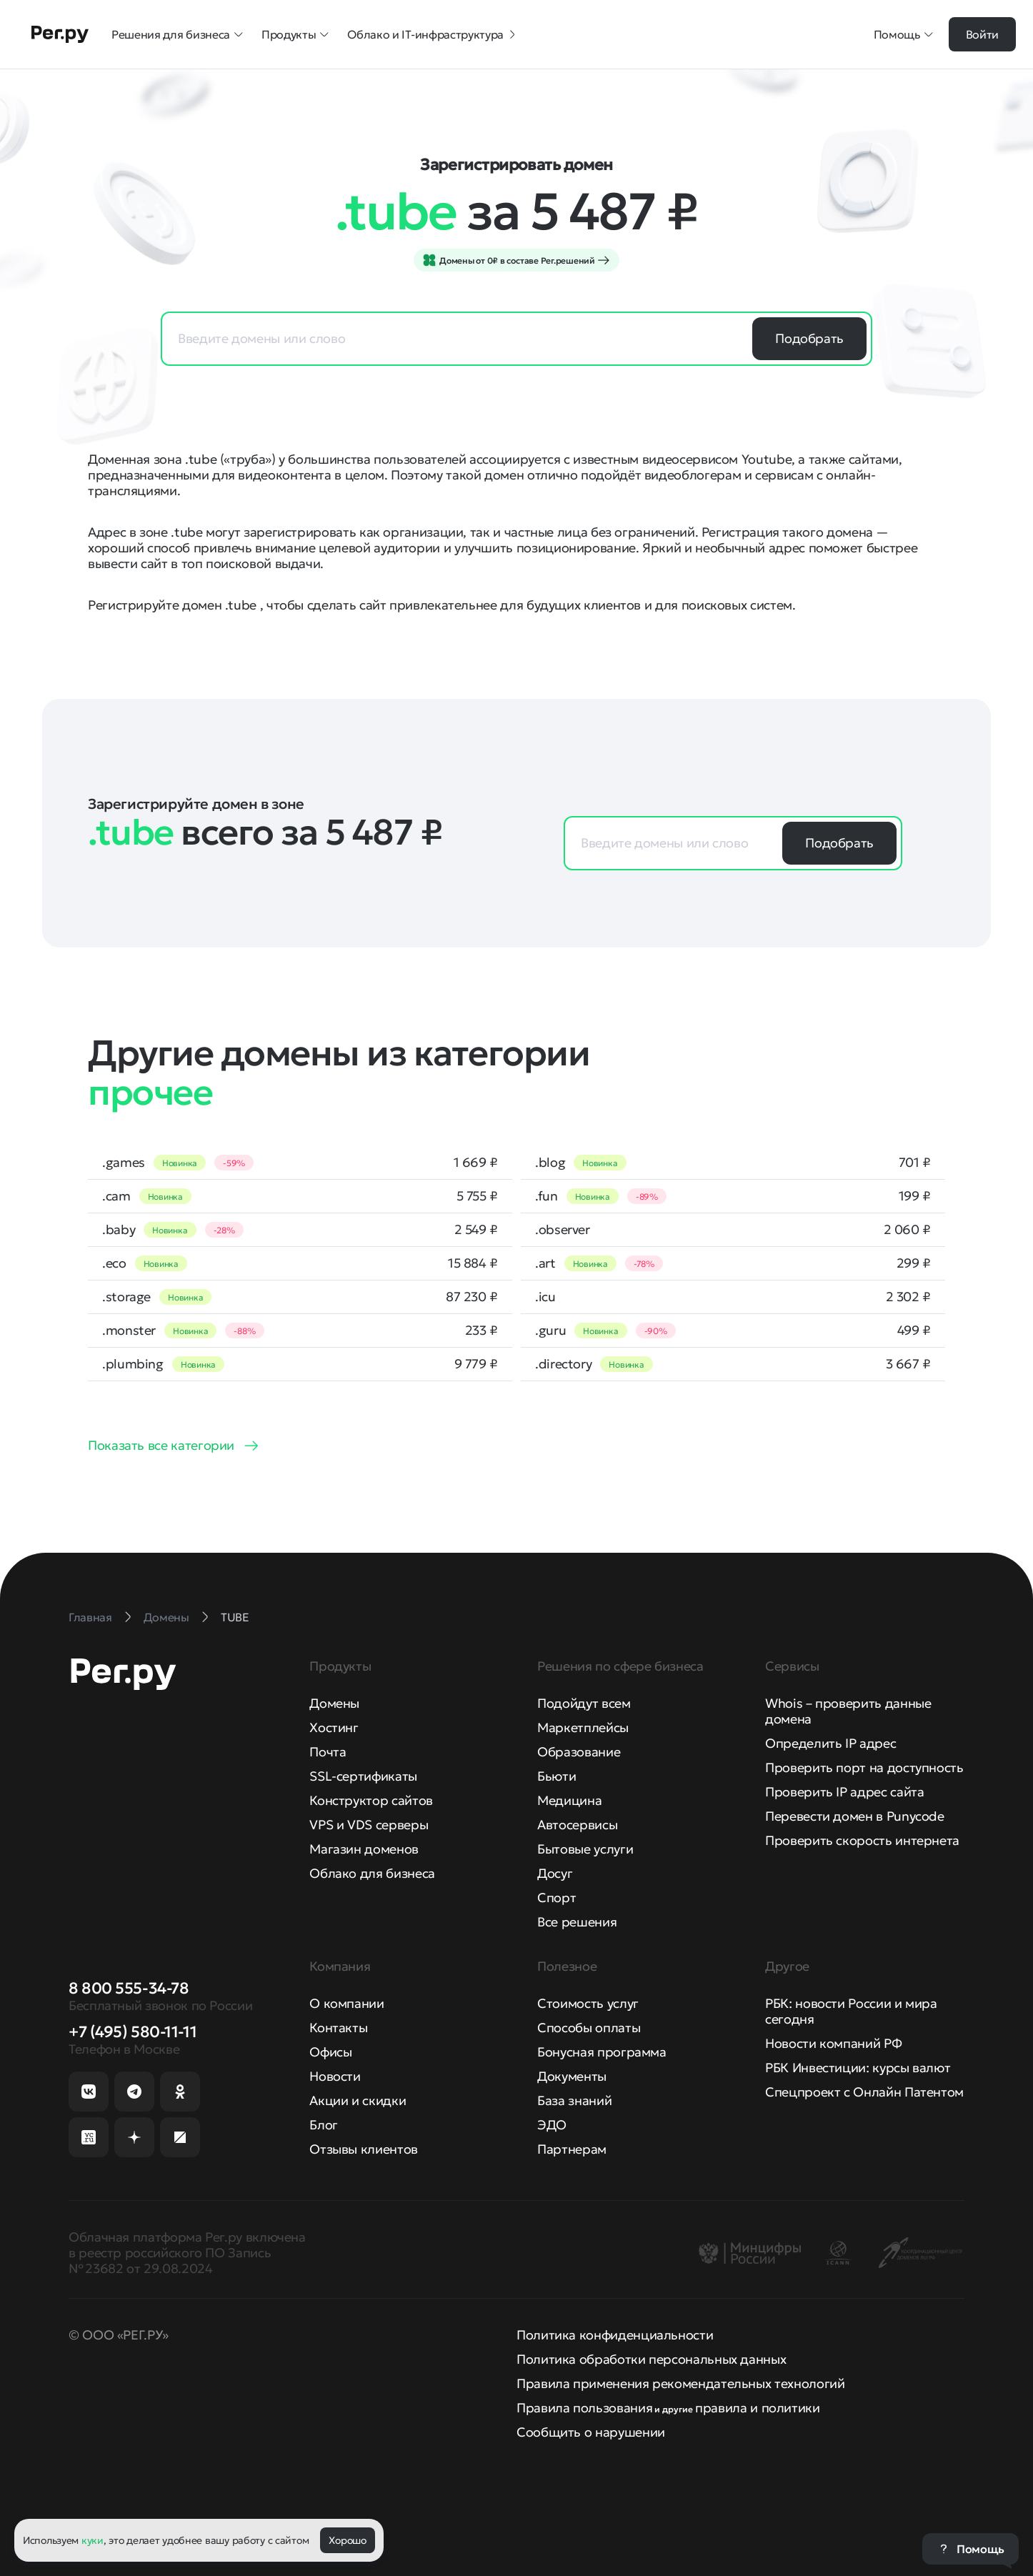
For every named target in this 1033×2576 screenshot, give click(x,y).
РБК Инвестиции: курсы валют (857, 2067)
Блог (323, 2125)
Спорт (556, 1897)
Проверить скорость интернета (862, 1840)
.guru (550, 1330)
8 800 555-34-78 (129, 1988)
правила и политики (757, 2408)
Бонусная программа (602, 2052)
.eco (114, 1263)
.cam (116, 1196)
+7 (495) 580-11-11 (132, 2032)
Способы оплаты (588, 2027)
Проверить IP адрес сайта (844, 1792)
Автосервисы (577, 1824)
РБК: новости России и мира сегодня (851, 2011)
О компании (346, 2003)
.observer (562, 1230)
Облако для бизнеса (372, 1873)
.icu (545, 1297)
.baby (118, 1230)
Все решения (577, 1922)
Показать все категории (161, 1445)
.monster (129, 1330)
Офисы (330, 2052)
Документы (572, 2076)
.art (545, 1263)
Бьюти (556, 1776)
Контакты (338, 2027)
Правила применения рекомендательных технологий (680, 2383)
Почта (327, 1752)
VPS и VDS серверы (368, 1824)
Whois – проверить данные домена (848, 1711)
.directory (563, 1364)
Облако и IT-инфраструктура (432, 34)
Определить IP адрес (830, 1743)
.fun (546, 1196)
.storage (126, 1297)
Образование (578, 1752)
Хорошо (347, 2540)
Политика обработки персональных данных (651, 2359)
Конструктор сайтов (371, 1800)
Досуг (554, 1873)
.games (123, 1162)
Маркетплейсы (583, 1727)
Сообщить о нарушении (590, 2432)
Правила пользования (584, 2408)
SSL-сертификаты (363, 1776)
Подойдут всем (583, 1703)
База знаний (574, 2100)
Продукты (295, 34)
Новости (334, 2076)
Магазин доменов (364, 1849)
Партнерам (572, 2149)
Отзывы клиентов (363, 2149)
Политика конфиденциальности (614, 2335)
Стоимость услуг (588, 2003)
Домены (334, 1703)
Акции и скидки (357, 2100)
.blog (550, 1162)
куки (92, 2540)
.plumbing (133, 1364)
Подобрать (809, 338)
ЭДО (552, 2125)
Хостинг (333, 1727)
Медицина (569, 1800)
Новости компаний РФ (833, 2043)
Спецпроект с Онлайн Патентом (864, 2092)
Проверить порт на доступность (864, 1767)
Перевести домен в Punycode (854, 1816)
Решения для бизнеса (177, 34)
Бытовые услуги (585, 1849)
